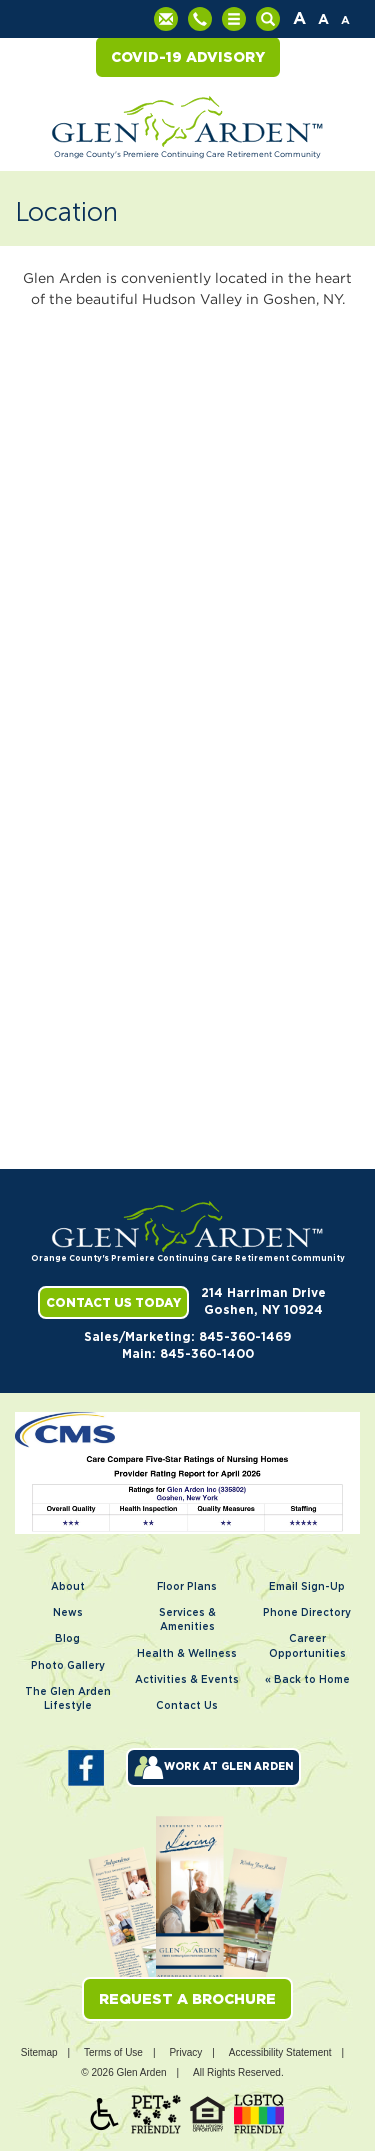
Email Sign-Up (307, 1587)
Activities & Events (187, 1680)
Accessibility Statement (280, 2052)
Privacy (185, 2052)
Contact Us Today (113, 1302)
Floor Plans (187, 1587)
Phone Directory (307, 1613)
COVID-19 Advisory (188, 56)
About (68, 1587)
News (68, 1613)
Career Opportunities (307, 1646)
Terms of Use (113, 2052)
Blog (67, 1639)
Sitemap (39, 2052)
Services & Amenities (187, 1620)
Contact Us (187, 1706)
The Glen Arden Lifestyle (68, 1699)
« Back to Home (307, 1680)
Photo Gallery (68, 1666)
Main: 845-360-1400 (188, 1354)
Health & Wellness (187, 1654)
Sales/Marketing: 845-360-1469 (187, 1337)
